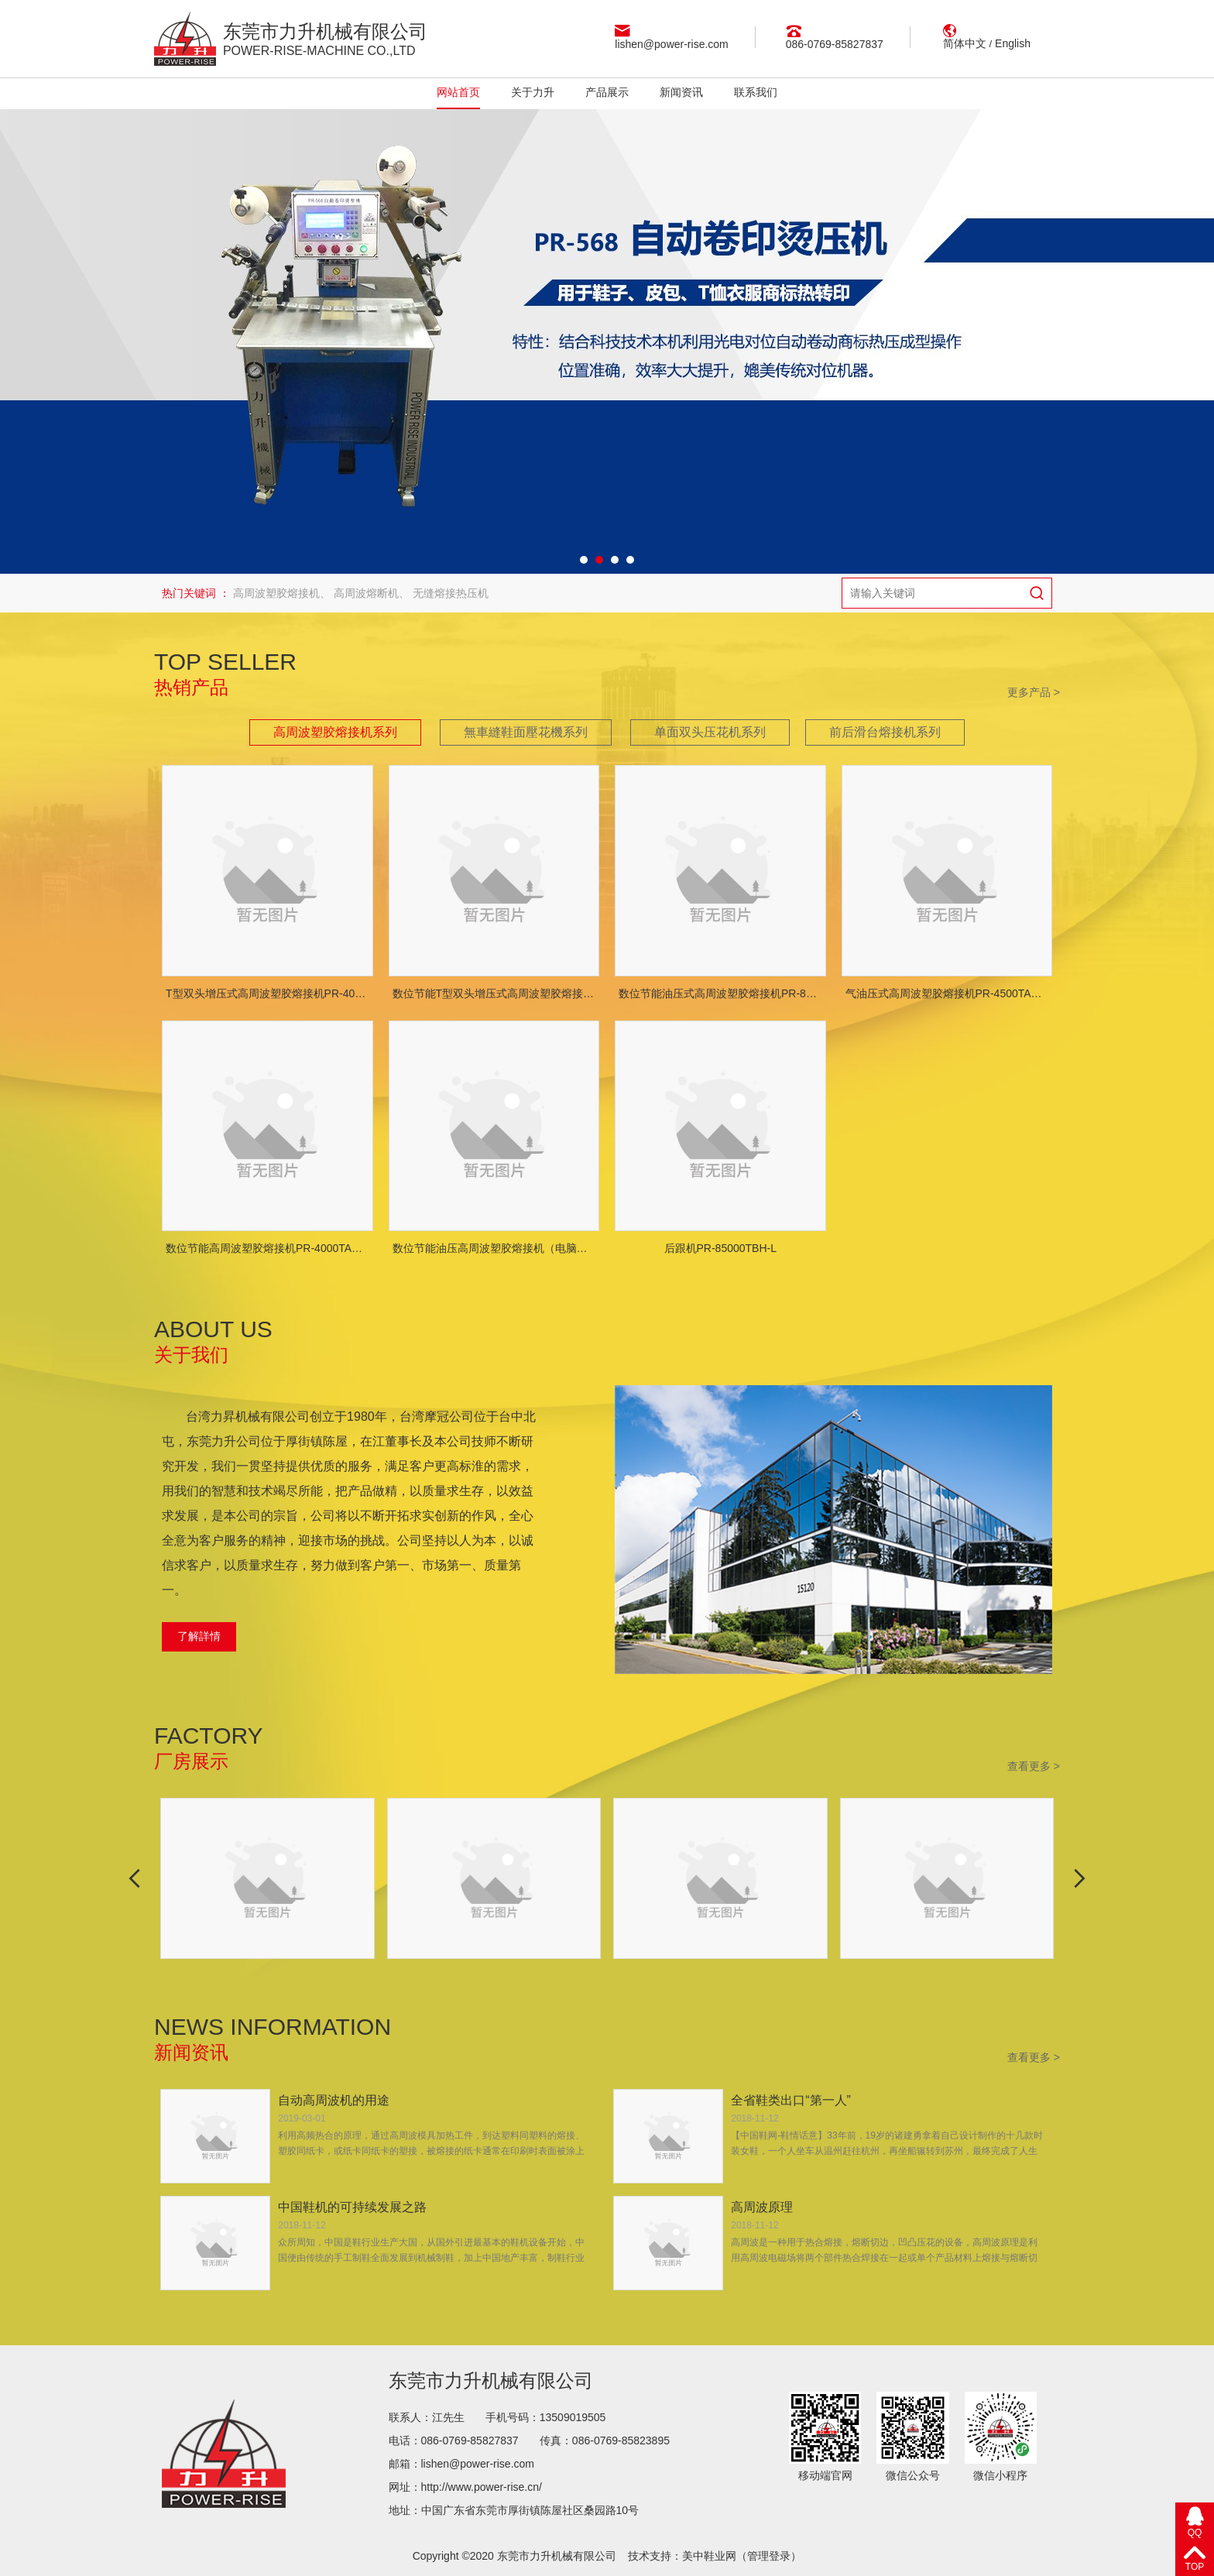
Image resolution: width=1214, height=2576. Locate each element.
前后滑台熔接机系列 (885, 732)
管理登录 (768, 2556)
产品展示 (607, 92)
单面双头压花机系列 (710, 732)
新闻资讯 (681, 92)
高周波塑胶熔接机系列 (335, 732)
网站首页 (458, 92)
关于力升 (532, 92)
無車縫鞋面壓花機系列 (526, 732)
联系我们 (755, 92)
